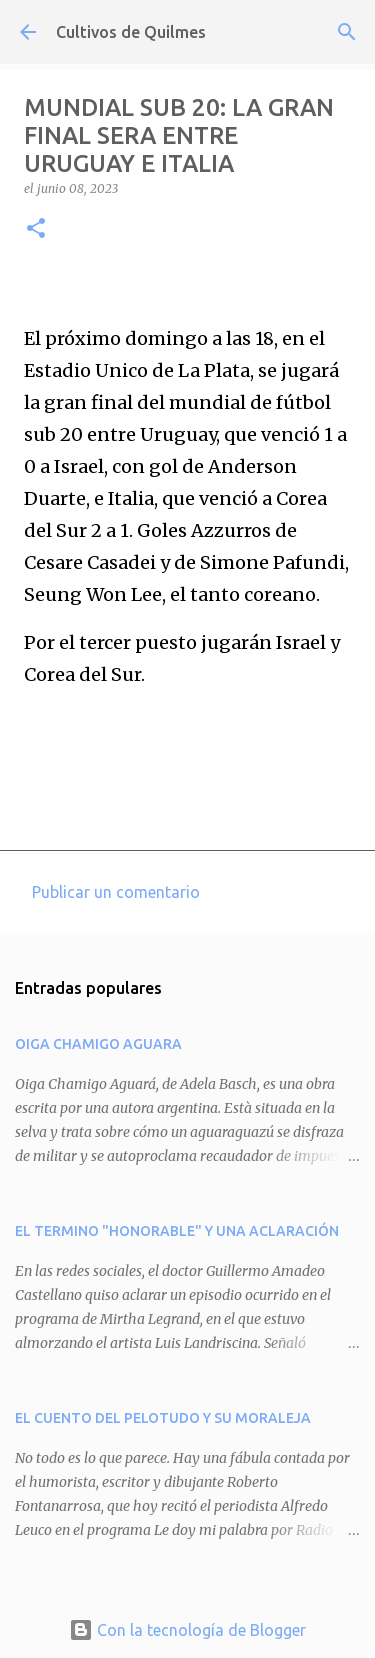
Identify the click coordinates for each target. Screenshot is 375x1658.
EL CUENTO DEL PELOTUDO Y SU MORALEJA (163, 1418)
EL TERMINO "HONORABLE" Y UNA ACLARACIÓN (177, 1231)
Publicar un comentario (116, 892)
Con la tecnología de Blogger (187, 1630)
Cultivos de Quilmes (131, 32)
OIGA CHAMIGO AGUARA (98, 1044)
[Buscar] (347, 32)
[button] (36, 229)
